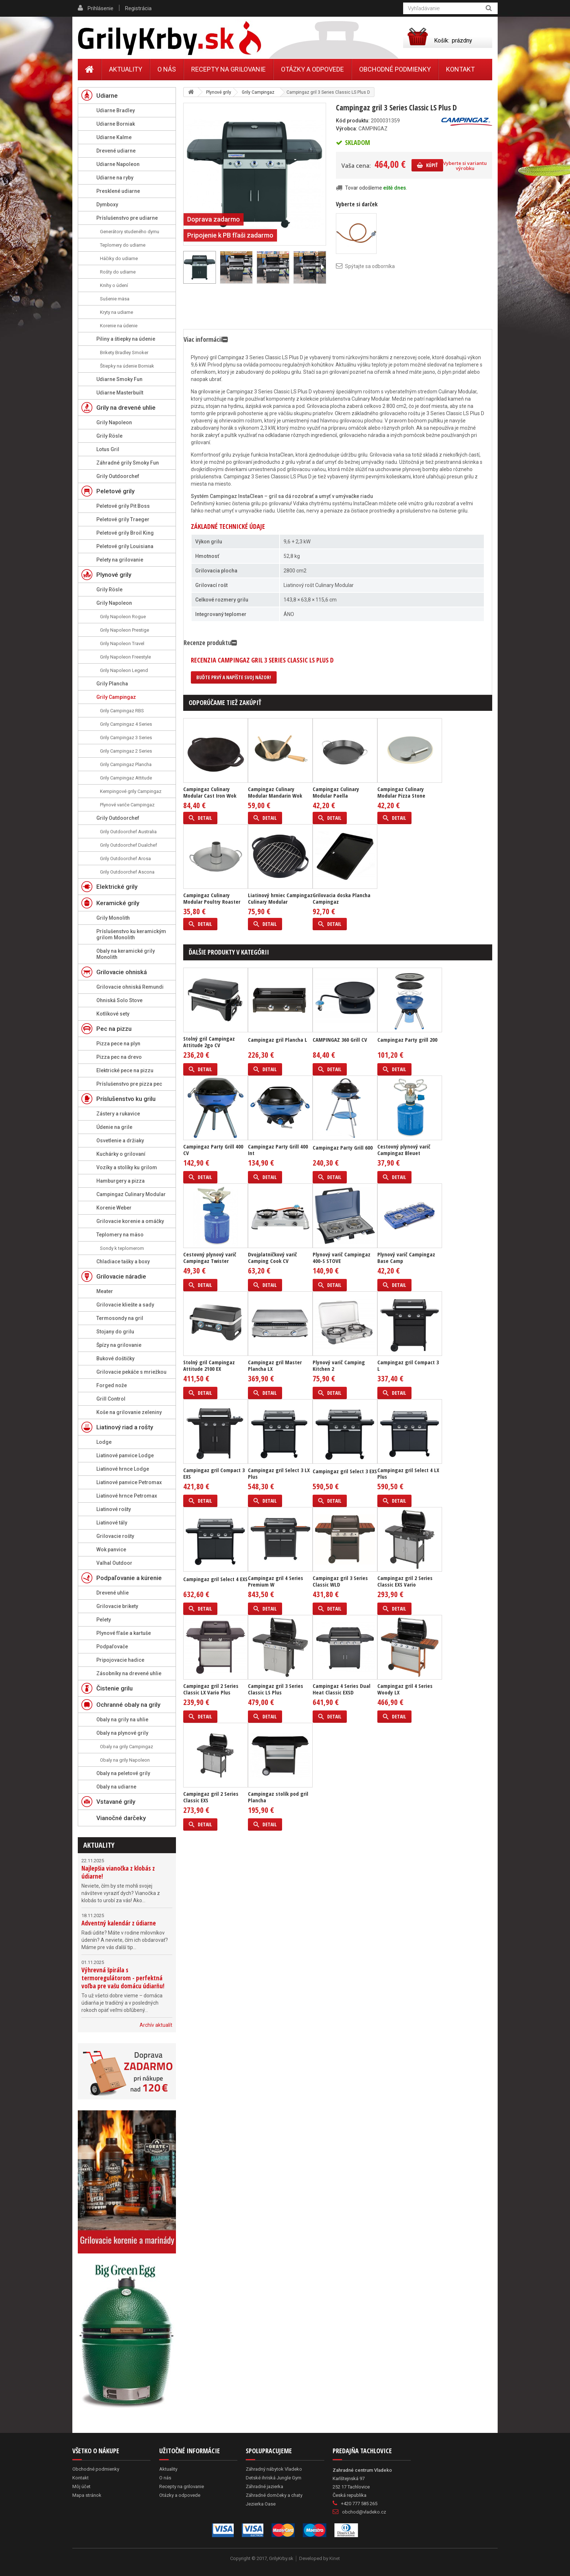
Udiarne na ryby (114, 178)
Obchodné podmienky (395, 69)
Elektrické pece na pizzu (124, 1070)
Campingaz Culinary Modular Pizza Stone (401, 792)
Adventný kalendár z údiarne (118, 1923)
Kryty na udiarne (116, 312)
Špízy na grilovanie (118, 1345)
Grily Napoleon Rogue (123, 616)
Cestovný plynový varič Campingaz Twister (209, 1257)
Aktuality (99, 1845)
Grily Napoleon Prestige (124, 630)
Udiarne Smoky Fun (119, 379)
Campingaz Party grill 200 (407, 1039)
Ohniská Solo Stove (119, 1000)
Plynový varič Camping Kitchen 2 (339, 1365)
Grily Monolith (113, 918)
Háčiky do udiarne (119, 258)
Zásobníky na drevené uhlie (128, 1673)
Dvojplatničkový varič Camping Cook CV (272, 1257)
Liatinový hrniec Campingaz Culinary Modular (280, 898)
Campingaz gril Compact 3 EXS (214, 1473)
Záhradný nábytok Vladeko (274, 2469)
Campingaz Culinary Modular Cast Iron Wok (209, 792)
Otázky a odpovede (312, 69)
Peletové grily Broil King (125, 533)
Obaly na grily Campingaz (126, 1746)
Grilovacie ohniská (121, 972)
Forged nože (111, 1385)
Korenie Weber (114, 1208)
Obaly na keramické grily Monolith (125, 954)
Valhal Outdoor (114, 1563)
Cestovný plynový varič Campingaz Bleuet (403, 1149)
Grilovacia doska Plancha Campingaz (341, 898)
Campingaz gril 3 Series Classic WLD (340, 1581)
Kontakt (460, 69)
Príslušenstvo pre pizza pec (129, 1084)
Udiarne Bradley (115, 110)
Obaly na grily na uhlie (122, 1719)
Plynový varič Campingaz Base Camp (406, 1257)
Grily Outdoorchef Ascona (127, 872)
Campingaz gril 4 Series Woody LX (405, 1689)
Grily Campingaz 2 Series (126, 751)
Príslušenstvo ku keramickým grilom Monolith (131, 934)
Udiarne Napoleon (118, 164)
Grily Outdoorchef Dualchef (128, 845)
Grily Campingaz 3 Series (126, 737)
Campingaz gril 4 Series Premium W (275, 1581)
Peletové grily (115, 491)
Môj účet (81, 2486)
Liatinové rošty (113, 1509)
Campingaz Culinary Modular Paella (336, 792)
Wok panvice (111, 1549)
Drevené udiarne (116, 151)
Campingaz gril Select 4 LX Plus (408, 1473)
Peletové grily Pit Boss (123, 506)
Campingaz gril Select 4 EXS (215, 1579)
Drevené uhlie (112, 1593)
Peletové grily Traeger (122, 519)
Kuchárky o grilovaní (120, 1154)
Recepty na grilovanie (228, 69)
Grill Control (110, 1399)
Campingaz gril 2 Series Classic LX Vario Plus (210, 1689)
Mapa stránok (86, 2495)
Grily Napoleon (114, 422)
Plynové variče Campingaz (127, 804)
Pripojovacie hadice (120, 1660)
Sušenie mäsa (114, 298)
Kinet (334, 2558)
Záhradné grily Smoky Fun (127, 463)
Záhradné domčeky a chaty (274, 2495)
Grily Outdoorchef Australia (128, 831)
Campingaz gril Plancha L (277, 1039)
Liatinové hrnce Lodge (122, 1469)
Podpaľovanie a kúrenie (129, 1577)
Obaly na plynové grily (122, 1733)
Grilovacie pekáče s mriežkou (131, 1372)
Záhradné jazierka (264, 2486)
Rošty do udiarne (118, 272)
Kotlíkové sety (112, 1014)
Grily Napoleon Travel (122, 643)
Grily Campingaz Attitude (126, 778)
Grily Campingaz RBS (122, 710)
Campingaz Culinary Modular (131, 1194)
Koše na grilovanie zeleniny (129, 1412)
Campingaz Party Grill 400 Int (278, 1149)
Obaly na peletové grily (123, 1773)
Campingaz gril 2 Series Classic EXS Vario (405, 1581)
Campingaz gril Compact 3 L (408, 1365)
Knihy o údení (114, 285)
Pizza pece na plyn (118, 1043)
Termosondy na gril (119, 1318)
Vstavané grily (115, 1801)
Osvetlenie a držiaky (120, 1140)
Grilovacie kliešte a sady (125, 1305)
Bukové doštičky (115, 1358)
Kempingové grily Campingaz (130, 791)
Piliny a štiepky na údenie (125, 339)
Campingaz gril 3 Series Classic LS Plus (275, 1689)
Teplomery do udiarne (122, 245)
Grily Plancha (112, 683)
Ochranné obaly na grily (128, 1704)
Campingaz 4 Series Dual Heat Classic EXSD (341, 1689)
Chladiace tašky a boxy (123, 1261)
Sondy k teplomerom (122, 1248)
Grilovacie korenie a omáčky (130, 1221)
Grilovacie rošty (115, 1536)
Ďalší (322, 267)
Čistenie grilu (114, 1688)
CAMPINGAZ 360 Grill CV (340, 1039)
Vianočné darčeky (121, 1818)
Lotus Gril (107, 449)
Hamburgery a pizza (120, 1181)
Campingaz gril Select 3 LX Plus (279, 1473)
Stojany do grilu (115, 1331)
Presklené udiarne (118, 191)
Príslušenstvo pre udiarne (127, 218)
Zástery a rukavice (118, 1114)
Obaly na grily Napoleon (125, 1760)
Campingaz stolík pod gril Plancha (278, 1796)
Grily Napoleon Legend (124, 670)
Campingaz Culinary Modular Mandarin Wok (275, 792)
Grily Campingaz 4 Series (126, 724)
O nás (166, 69)
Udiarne (107, 95)
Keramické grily (117, 903)
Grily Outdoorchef (117, 476)
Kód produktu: (353, 120)
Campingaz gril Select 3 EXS (345, 1471)
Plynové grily (113, 574)
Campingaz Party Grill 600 (343, 1147)
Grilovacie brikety (117, 1606)
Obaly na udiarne (116, 1787)
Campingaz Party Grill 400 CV (213, 1149)
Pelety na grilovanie (119, 560)
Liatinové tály (111, 1523)
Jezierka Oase (261, 2504)
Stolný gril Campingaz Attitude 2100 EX (209, 1365)
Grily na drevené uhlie (126, 407)
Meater (104, 1291)
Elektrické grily (116, 886)
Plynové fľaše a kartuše (123, 1633)
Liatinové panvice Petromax (129, 1482)
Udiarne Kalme (114, 137)
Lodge (104, 1442)
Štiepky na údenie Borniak (127, 366)
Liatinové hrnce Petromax (126, 1496)
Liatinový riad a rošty (124, 1427)
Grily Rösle (109, 436)
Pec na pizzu (114, 1028)
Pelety (103, 1620)
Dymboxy (107, 204)
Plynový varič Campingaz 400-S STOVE (341, 1257)
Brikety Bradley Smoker (124, 352)
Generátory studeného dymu (129, 231)
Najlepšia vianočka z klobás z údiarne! (118, 1872)
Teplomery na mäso (120, 1235)
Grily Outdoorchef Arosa (125, 858)
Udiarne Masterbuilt (119, 393)
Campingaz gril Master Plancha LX (275, 1365)
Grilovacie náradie (121, 1276)
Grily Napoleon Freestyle (125, 657)
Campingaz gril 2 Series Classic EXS (210, 1796)
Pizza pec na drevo (119, 1057)
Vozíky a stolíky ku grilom (126, 1167)
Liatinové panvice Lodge (125, 1455)
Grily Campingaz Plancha (126, 764)
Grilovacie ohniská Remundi (130, 987)
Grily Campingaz (116, 697)
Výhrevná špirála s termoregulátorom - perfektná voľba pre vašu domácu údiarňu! (122, 1978)
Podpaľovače (112, 1646)
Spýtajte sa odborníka (370, 266)
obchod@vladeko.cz (364, 2512)
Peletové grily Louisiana (124, 546)
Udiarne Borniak (115, 124)
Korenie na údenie (118, 325)
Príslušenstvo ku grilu (126, 1098)
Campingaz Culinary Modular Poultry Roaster (211, 898)
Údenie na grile (114, 1127)
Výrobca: (346, 128)
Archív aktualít (156, 2025)
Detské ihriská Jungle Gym (273, 2477)
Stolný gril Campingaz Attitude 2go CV (209, 1041)
